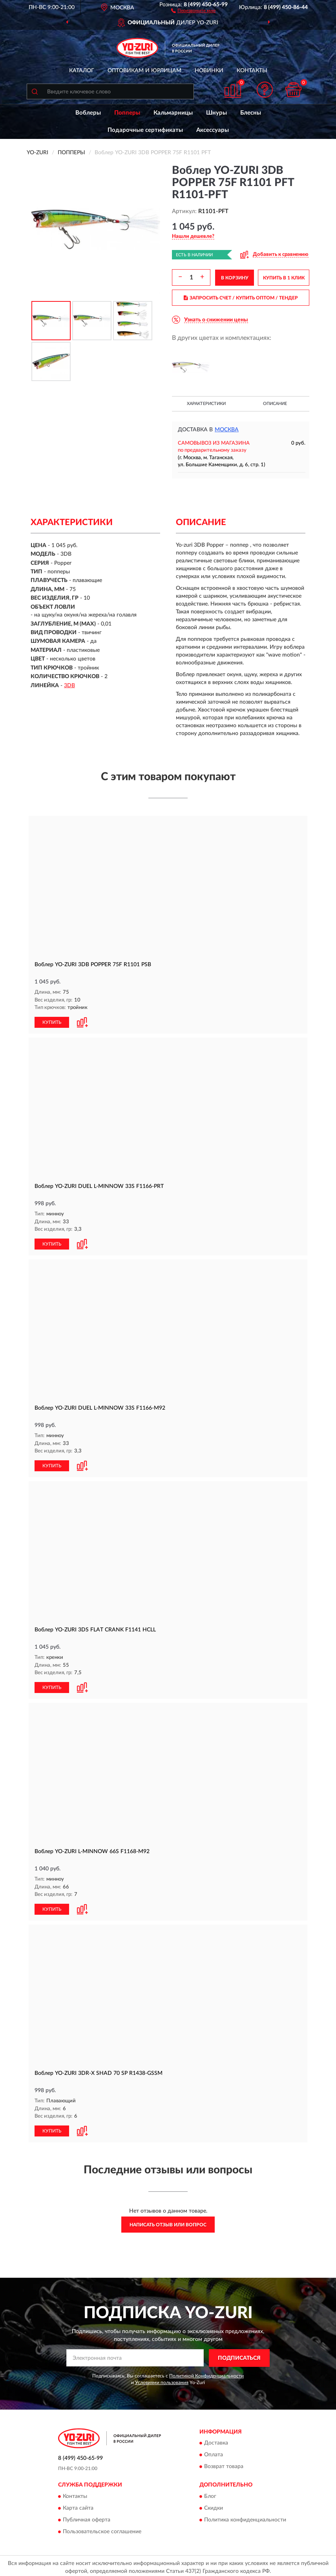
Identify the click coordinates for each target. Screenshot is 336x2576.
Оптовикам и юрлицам (144, 70)
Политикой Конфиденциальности (206, 2372)
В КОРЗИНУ (234, 277)
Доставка (216, 2440)
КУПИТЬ (51, 1022)
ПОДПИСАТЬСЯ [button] (239, 2355)
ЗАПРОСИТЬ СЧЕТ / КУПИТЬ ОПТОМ (241, 298)
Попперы (127, 113)
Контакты (252, 70)
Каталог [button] (81, 70)
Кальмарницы (173, 113)
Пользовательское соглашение (102, 2528)
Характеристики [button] (206, 403)
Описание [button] (275, 403)
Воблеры (88, 113)
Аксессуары (212, 130)
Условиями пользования (161, 2379)
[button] (193, 10)
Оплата (213, 2452)
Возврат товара (223, 2464)
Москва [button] (227, 429)
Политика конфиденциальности (245, 2516)
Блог (210, 2493)
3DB (69, 685)
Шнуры (216, 113)
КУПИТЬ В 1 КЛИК (284, 277)
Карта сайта (78, 2505)
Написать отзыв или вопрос (168, 2221)
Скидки (213, 2505)
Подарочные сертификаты (145, 130)
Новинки (209, 70)
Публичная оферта (86, 2516)
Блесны (250, 113)
